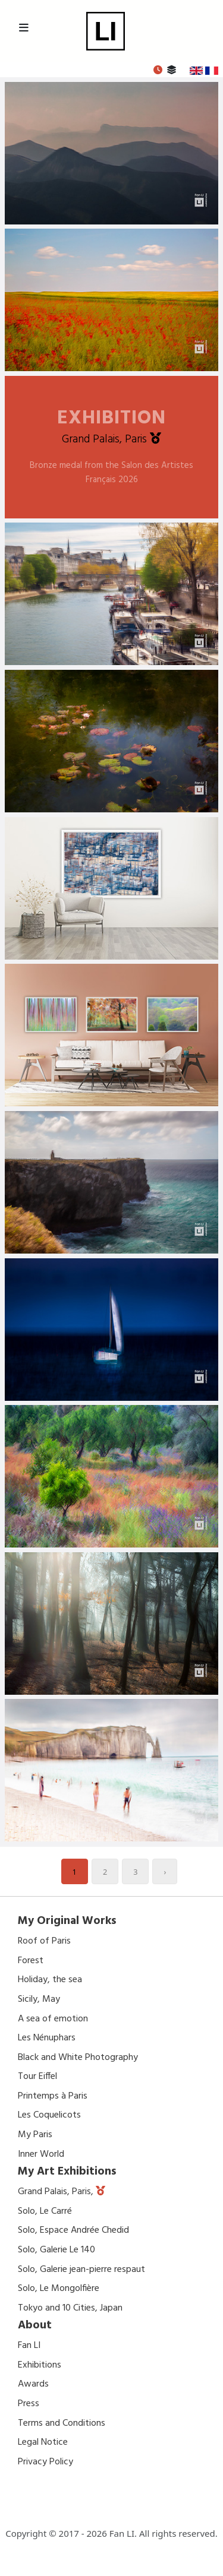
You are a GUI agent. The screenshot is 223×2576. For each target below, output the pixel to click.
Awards (33, 2384)
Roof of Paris (44, 1941)
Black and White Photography (78, 2057)
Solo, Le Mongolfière (58, 2288)
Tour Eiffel (37, 2076)
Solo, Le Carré (45, 2211)
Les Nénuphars (47, 2038)
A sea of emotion (53, 2019)
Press (28, 2404)
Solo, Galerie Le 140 (56, 2250)
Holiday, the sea (50, 1980)
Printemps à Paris (52, 2096)
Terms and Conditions (61, 2423)
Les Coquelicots (49, 2115)
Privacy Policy (45, 2462)
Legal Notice (43, 2442)
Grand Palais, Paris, (57, 2192)
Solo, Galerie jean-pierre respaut (81, 2269)
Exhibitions (39, 2365)
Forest (30, 1961)
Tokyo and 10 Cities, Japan (70, 2308)
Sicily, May (39, 1999)
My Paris (35, 2135)
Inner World (41, 2154)
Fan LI (29, 2345)
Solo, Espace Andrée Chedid (73, 2230)
